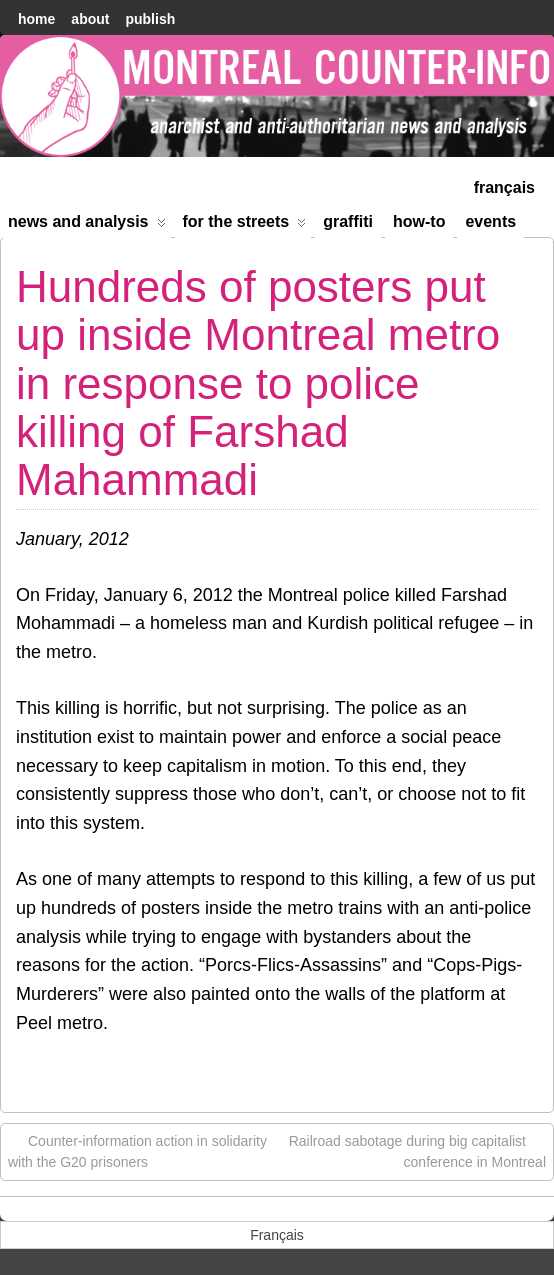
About (90, 19)
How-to (419, 221)
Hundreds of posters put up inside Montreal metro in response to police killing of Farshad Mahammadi (258, 383)
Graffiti (348, 221)
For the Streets (245, 225)
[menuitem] (504, 185)
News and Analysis (87, 225)
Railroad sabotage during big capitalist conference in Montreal (417, 1150)
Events (490, 221)
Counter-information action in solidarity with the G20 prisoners (137, 1150)
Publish (150, 19)
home (36, 19)
